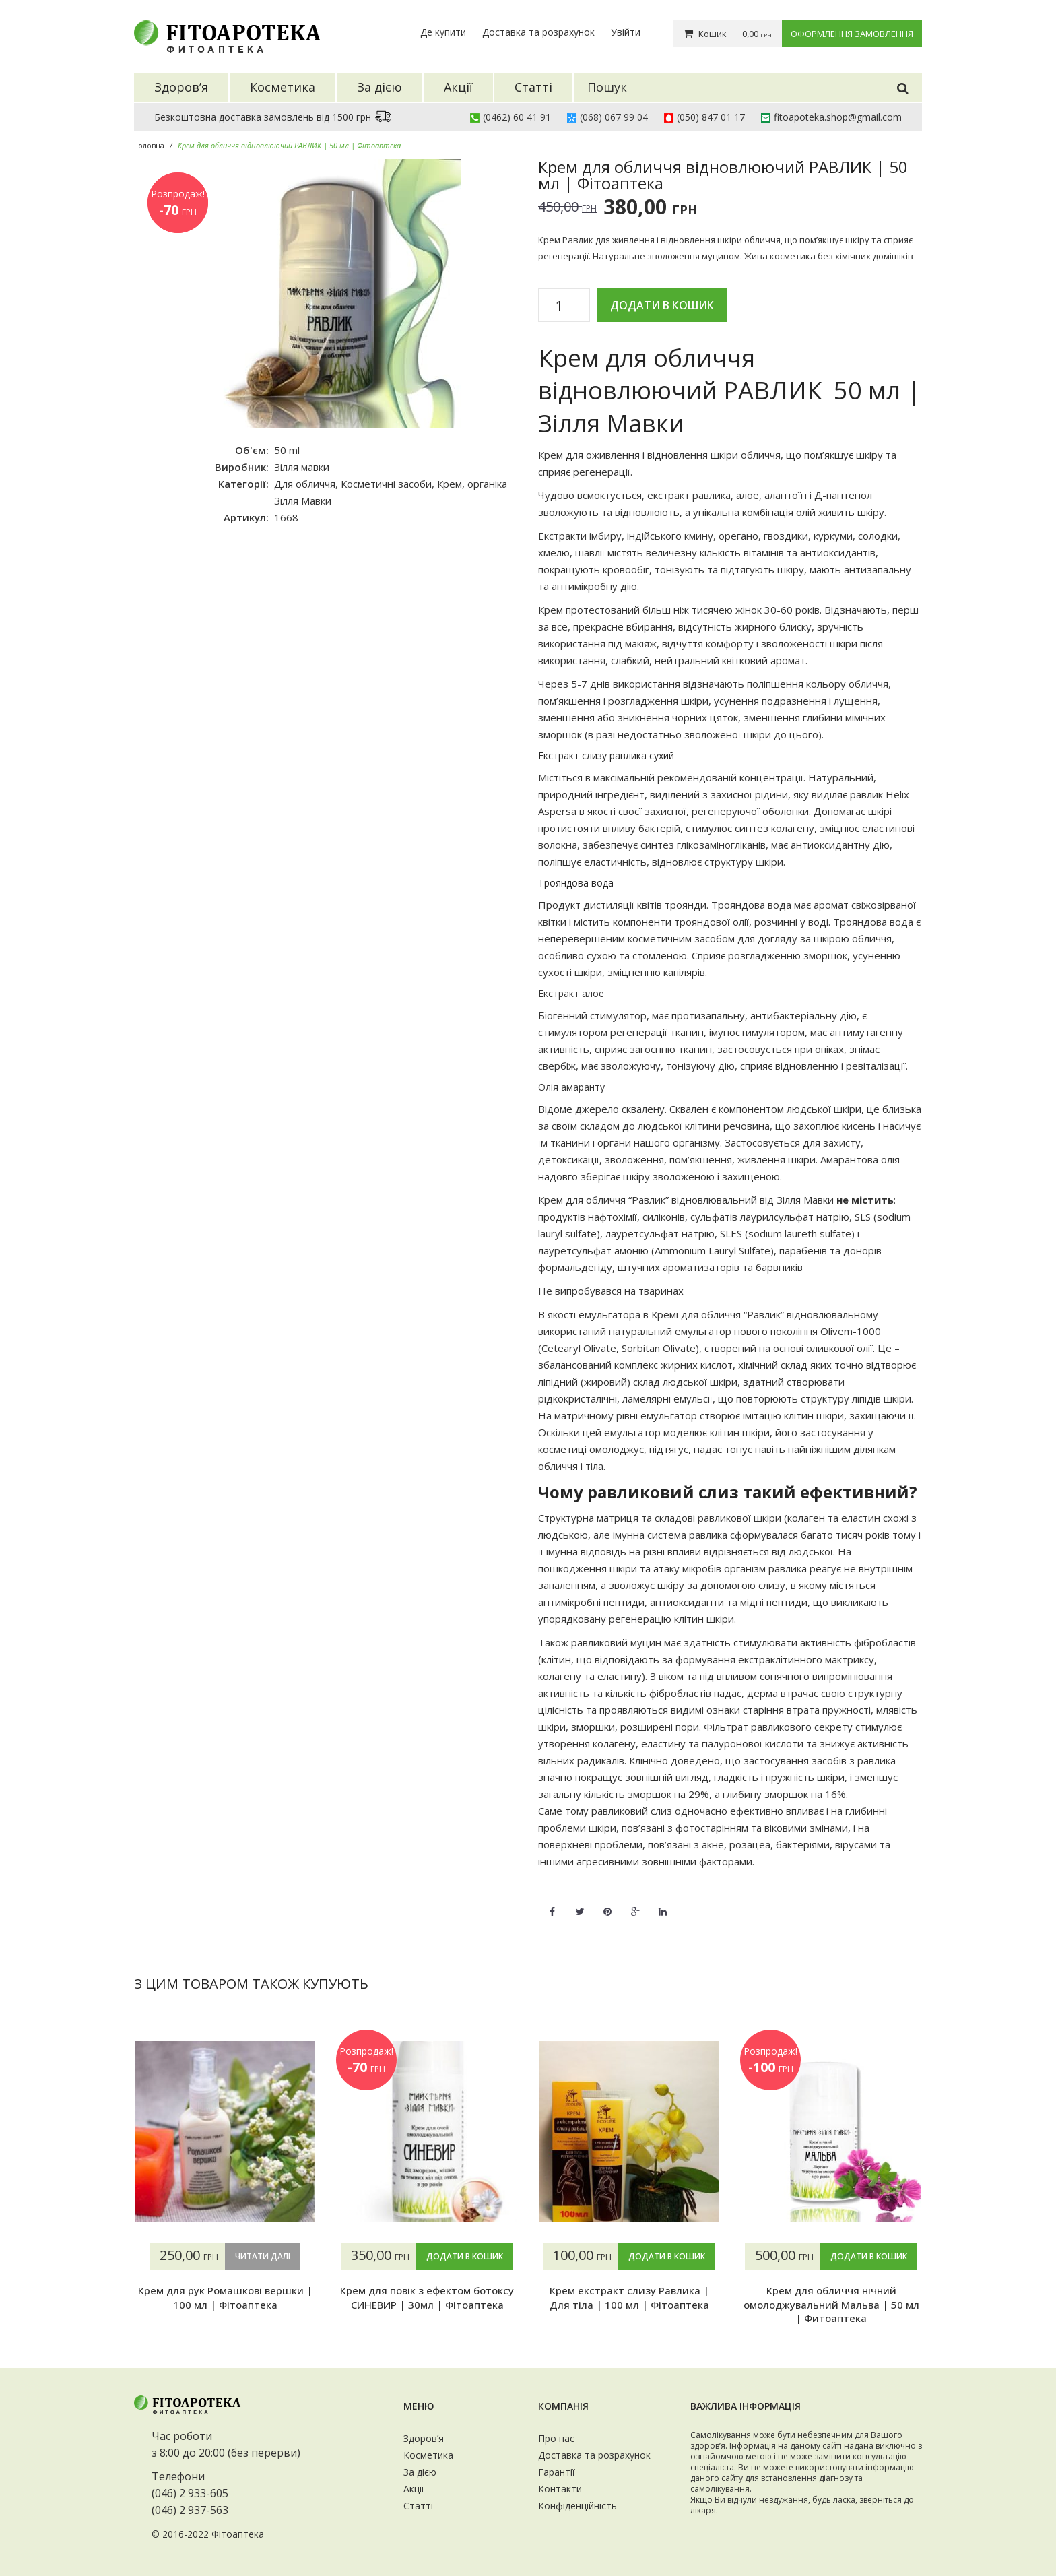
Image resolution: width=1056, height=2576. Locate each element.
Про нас (556, 2438)
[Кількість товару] (564, 306)
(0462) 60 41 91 (517, 116)
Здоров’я (423, 2438)
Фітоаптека (237, 2533)
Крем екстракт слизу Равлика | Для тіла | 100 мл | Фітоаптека (629, 2297)
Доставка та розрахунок (538, 32)
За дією (419, 2472)
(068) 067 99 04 (614, 116)
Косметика (428, 2455)
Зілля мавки (301, 467)
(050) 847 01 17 (711, 116)
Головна (149, 145)
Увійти (625, 32)
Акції (413, 2488)
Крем (449, 483)
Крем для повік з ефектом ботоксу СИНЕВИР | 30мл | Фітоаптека (427, 2297)
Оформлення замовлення (852, 34)
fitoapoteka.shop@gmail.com (838, 116)
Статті (418, 2505)
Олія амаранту (571, 1087)
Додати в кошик (662, 305)
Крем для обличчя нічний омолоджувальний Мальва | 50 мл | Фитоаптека (831, 2304)
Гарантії (556, 2472)
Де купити (443, 32)
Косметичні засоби (386, 483)
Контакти (560, 2488)
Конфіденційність (577, 2505)
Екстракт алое (571, 993)
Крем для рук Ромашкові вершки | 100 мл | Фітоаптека (225, 2297)
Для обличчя (304, 483)
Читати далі (262, 2256)
